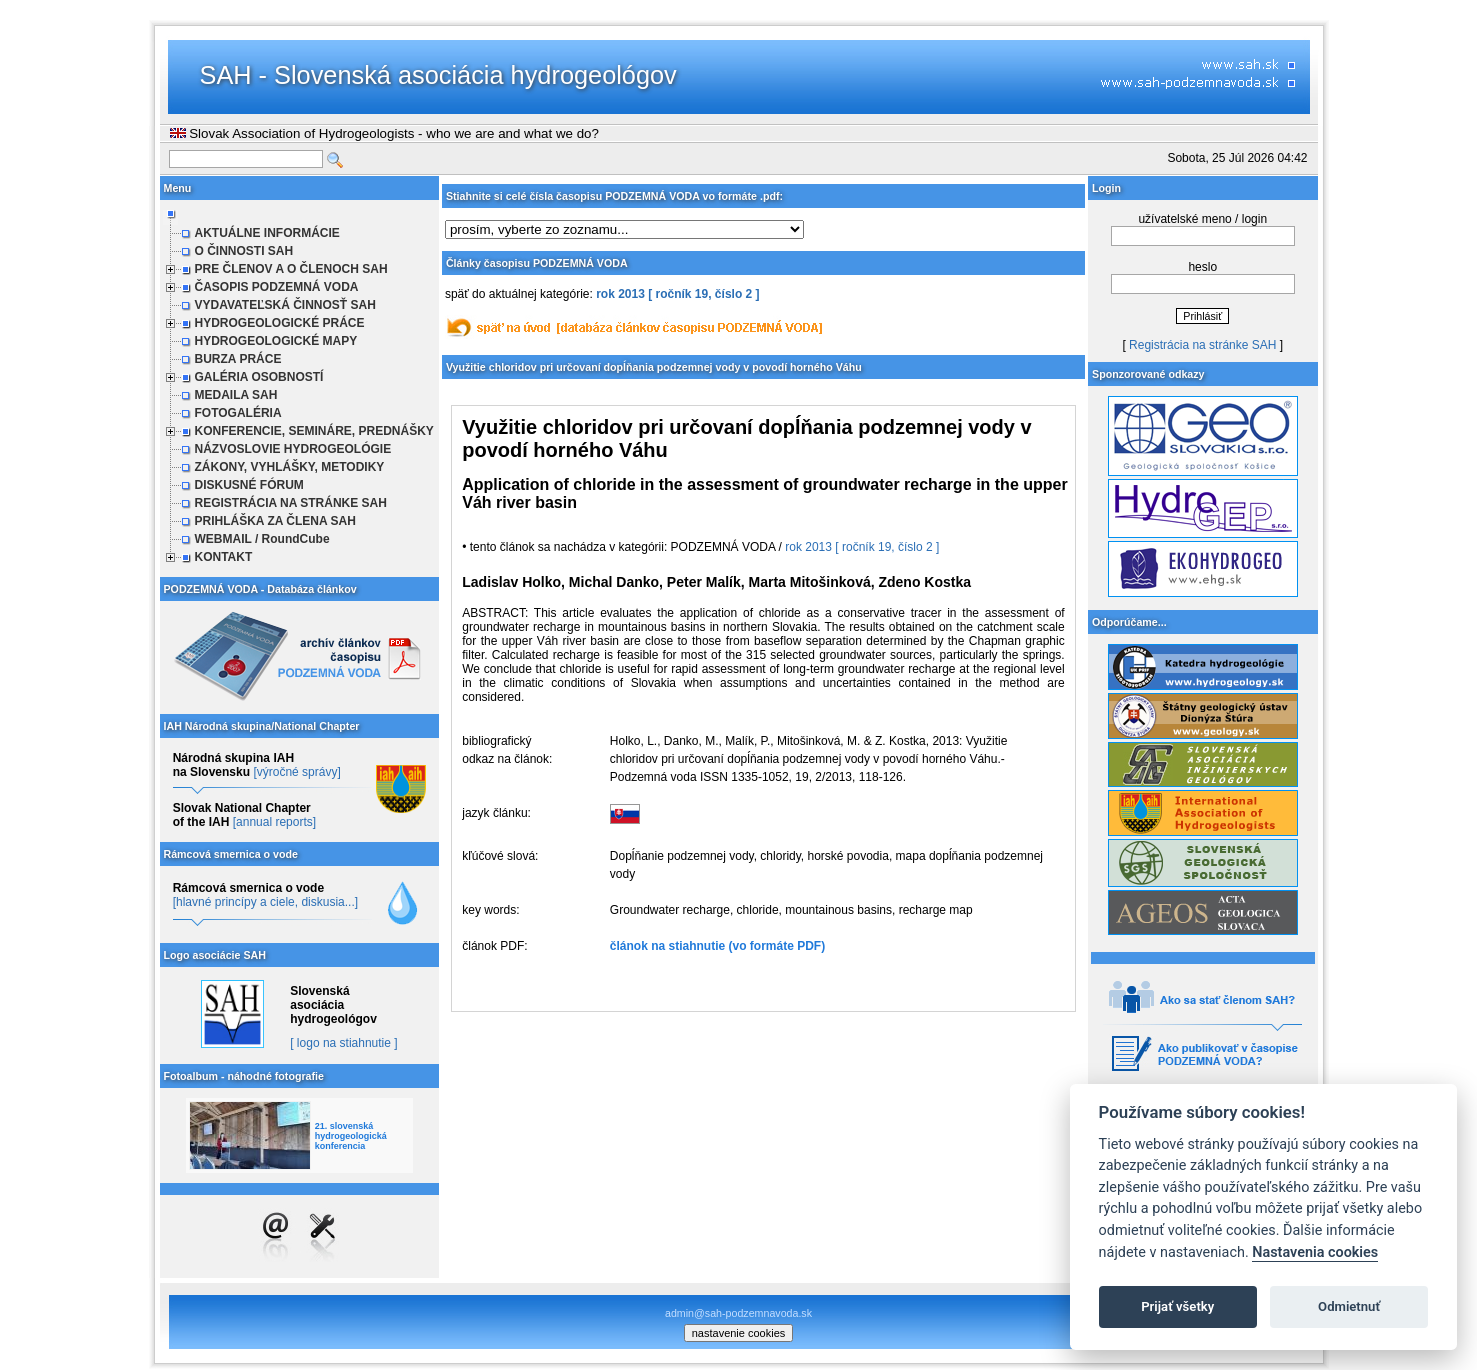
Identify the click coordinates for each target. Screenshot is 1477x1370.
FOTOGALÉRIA (238, 413)
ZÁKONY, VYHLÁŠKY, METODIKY (290, 467)
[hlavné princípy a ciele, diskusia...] (265, 902)
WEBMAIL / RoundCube (262, 539)
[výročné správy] (296, 772)
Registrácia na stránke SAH (1202, 345)
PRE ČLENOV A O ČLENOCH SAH (291, 269)
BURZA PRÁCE (238, 359)
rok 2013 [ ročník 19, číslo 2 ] (677, 294)
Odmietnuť (1349, 1306)
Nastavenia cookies (1315, 1252)
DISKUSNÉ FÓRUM (249, 485)
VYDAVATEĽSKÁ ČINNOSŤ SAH (285, 305)
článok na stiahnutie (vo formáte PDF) (717, 946)
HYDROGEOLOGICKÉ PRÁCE (280, 323)
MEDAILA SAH (236, 395)
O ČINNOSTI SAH (244, 251)
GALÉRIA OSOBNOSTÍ (259, 377)
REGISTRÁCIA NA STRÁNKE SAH (291, 503)
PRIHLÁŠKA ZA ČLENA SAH (275, 521)
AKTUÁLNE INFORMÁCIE (267, 233)
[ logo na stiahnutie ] (343, 1043)
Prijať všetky (1177, 1306)
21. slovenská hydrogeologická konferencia (351, 1136)
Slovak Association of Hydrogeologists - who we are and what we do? (384, 133)
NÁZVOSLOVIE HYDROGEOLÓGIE (293, 449)
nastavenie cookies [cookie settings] (739, 1333)
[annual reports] (274, 822)
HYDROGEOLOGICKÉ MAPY (276, 341)
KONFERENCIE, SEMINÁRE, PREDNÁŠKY (314, 431)
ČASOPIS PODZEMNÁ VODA (277, 287)
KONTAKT (224, 557)
